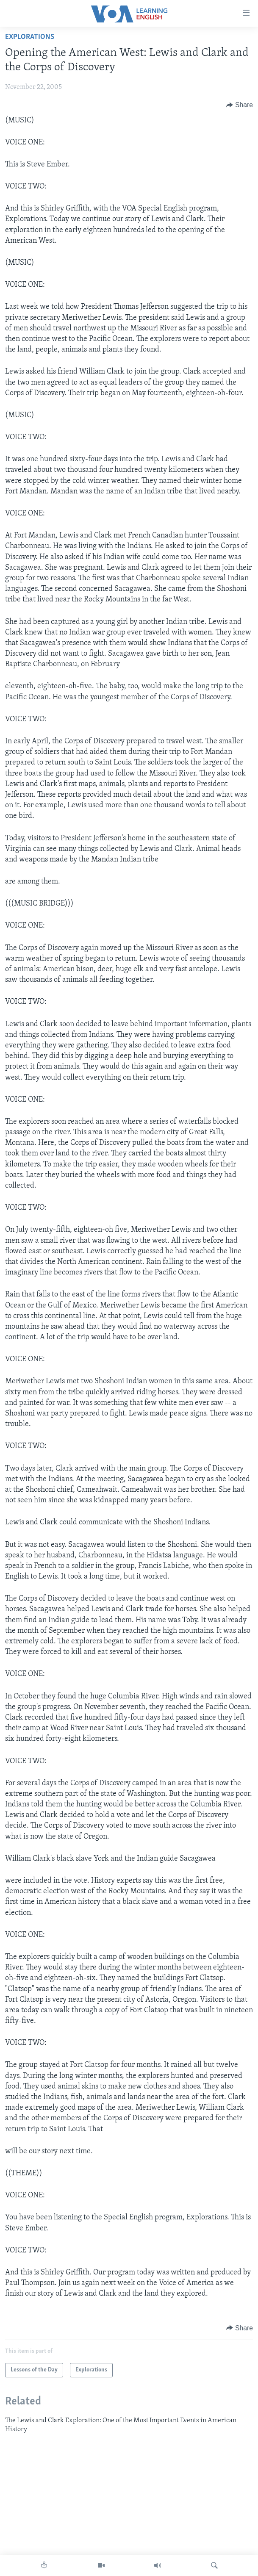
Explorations (29, 37)
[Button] (239, 105)
